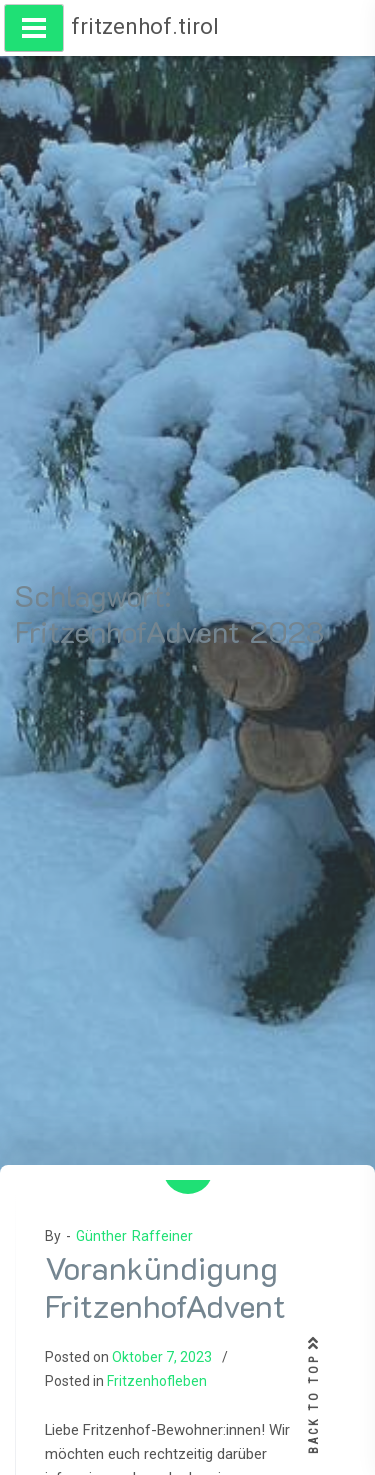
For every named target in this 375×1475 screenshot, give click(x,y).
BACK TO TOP (314, 1395)
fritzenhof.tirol (145, 26)
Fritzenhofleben (157, 1381)
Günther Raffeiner (134, 1236)
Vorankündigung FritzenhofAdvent (165, 1286)
